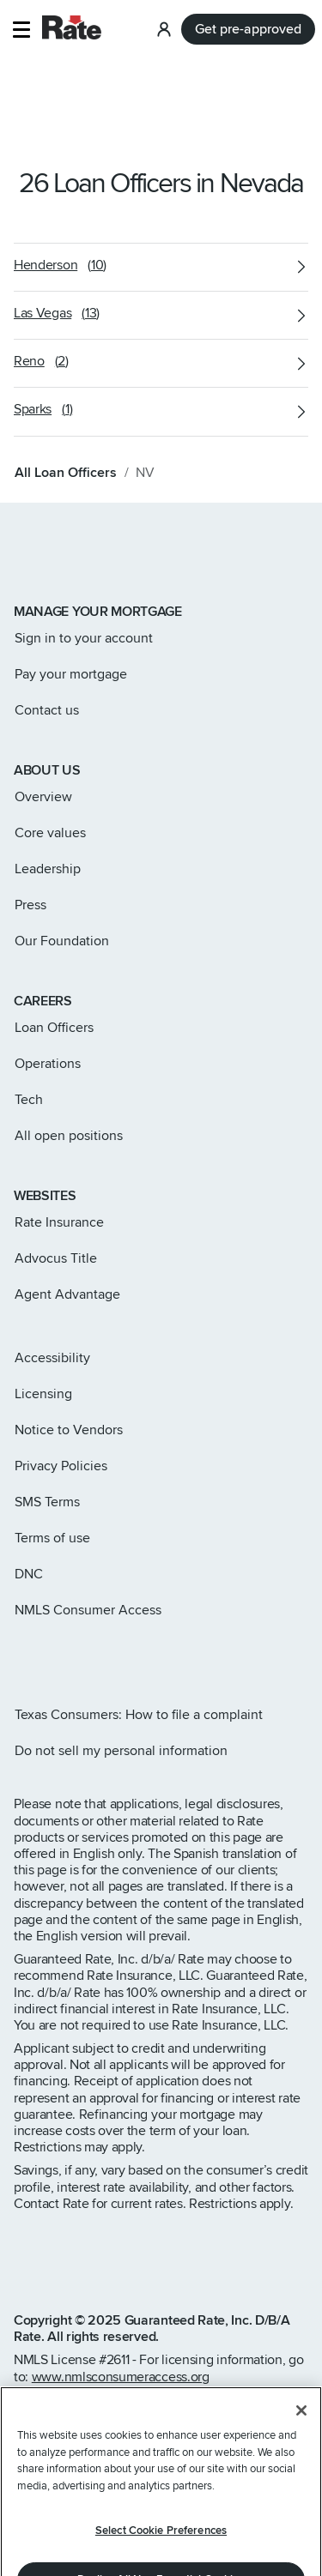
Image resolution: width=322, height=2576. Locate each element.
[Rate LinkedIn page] (103, 1655)
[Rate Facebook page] (75, 1655)
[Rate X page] (48, 1655)
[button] (21, 30)
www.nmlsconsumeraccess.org (121, 2377)
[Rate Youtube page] (130, 1655)
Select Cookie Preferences (161, 2530)
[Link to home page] (37, 553)
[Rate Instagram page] (20, 1655)
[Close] (301, 2410)
